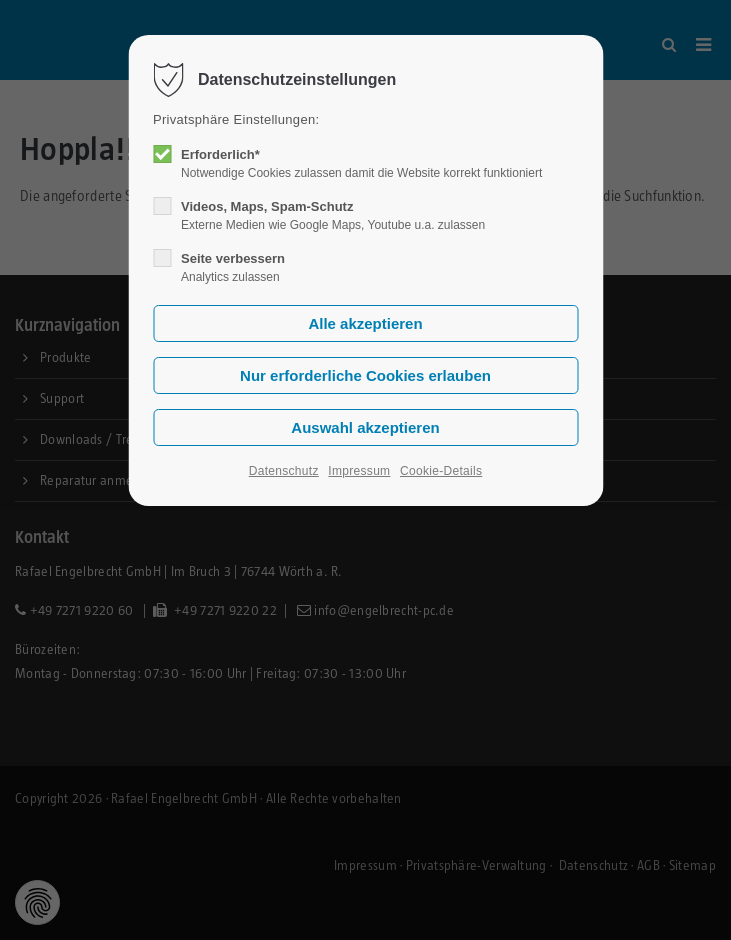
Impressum (359, 471)
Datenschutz (284, 471)
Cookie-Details (441, 471)
